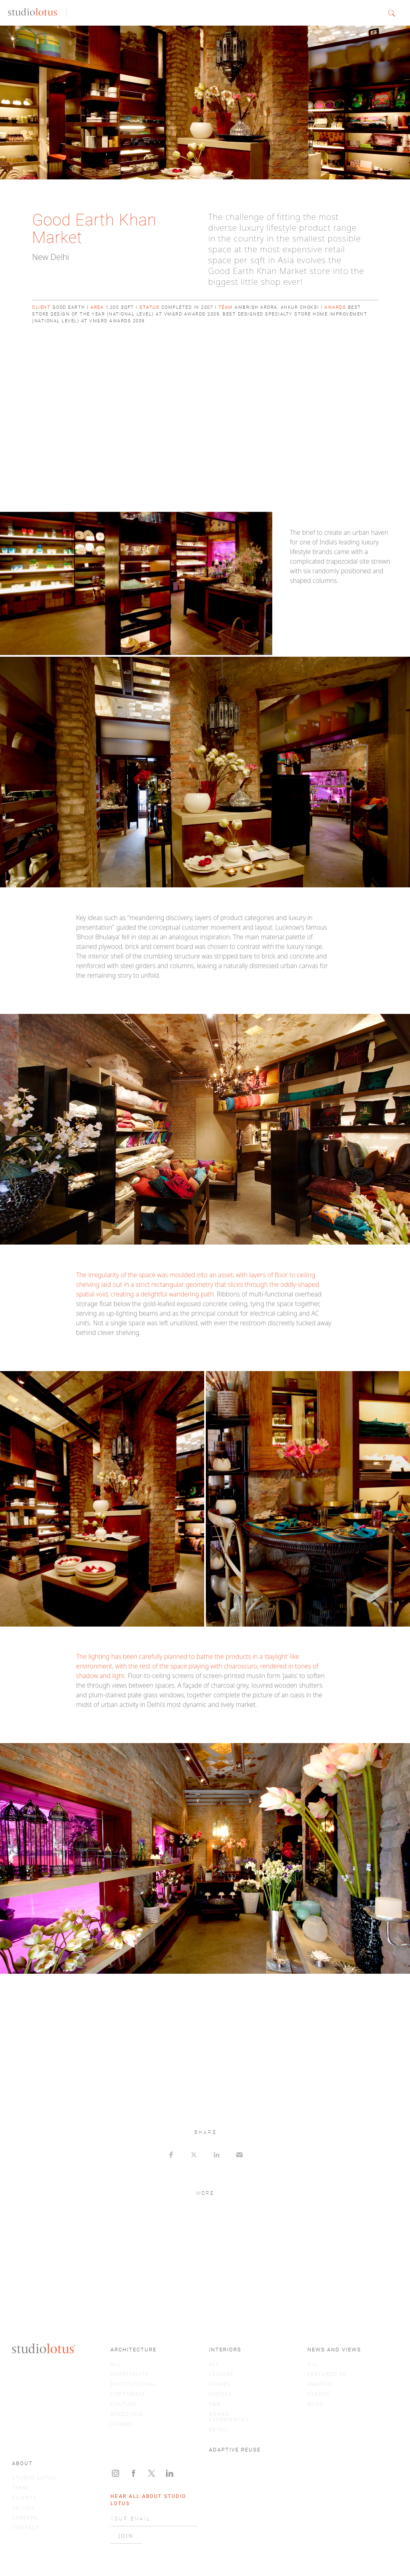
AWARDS (320, 2384)
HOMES (121, 2424)
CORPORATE (128, 2394)
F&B (215, 2404)
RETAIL (219, 2429)
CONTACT (25, 2527)
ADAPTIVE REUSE (235, 2450)
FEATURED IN (327, 2374)
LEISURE (221, 2374)
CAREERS (25, 2517)
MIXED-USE (127, 2414)
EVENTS (319, 2394)
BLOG (316, 2404)
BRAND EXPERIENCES (229, 2416)
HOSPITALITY (130, 2374)
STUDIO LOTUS (34, 2477)
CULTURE (124, 2404)
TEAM (20, 2487)
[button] (395, 13)
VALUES (23, 2507)
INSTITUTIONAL (134, 2384)
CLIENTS (24, 2497)
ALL (116, 2364)
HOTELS (220, 2394)
